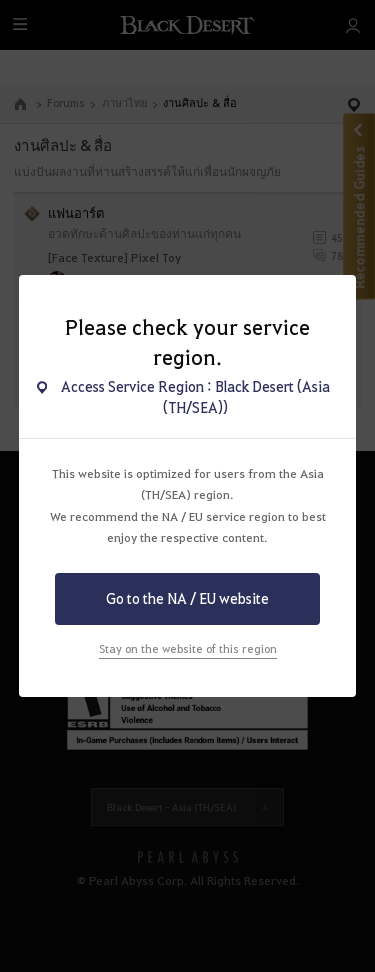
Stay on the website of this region (188, 648)
